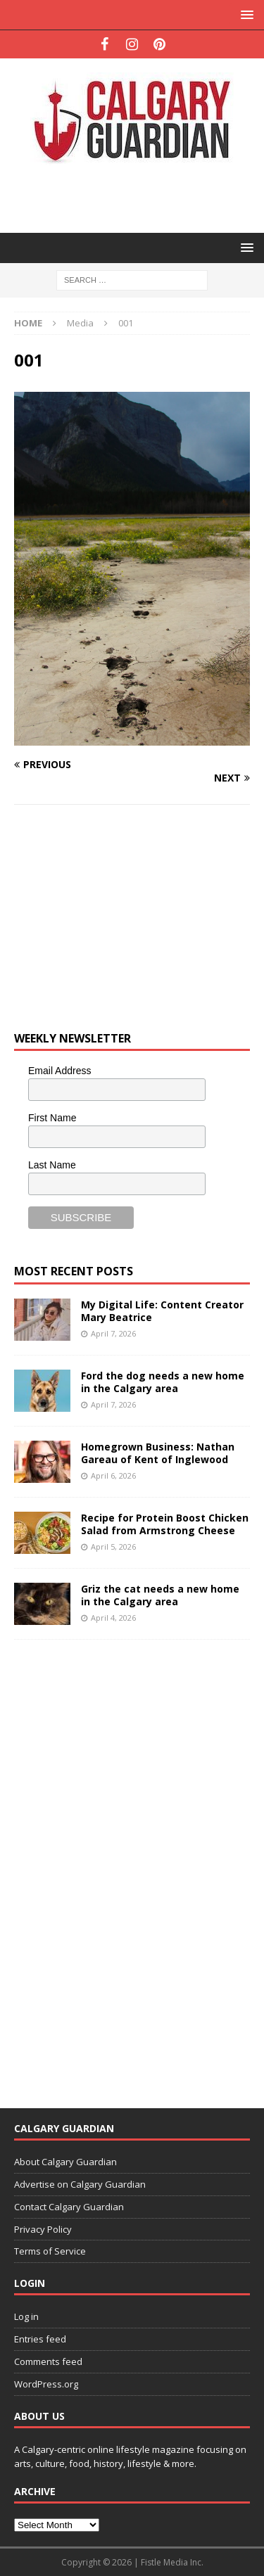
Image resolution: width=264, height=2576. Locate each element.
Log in (26, 2316)
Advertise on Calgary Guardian (80, 2184)
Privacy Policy (43, 2229)
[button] (244, 14)
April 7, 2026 (113, 1333)
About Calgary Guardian (65, 2161)
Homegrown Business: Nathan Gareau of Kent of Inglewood (157, 1453)
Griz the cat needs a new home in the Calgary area (160, 1595)
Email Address (59, 1070)
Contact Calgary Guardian (69, 2206)
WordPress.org (46, 2384)
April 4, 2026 (113, 1617)
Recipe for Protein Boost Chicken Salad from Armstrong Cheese (165, 1524)
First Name (52, 1117)
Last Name (52, 1165)
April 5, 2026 (113, 1546)
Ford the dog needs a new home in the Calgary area (162, 1382)
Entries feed (40, 2339)
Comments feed (48, 2361)
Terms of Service (50, 2251)
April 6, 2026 (113, 1475)
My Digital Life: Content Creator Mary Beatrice (162, 1311)
